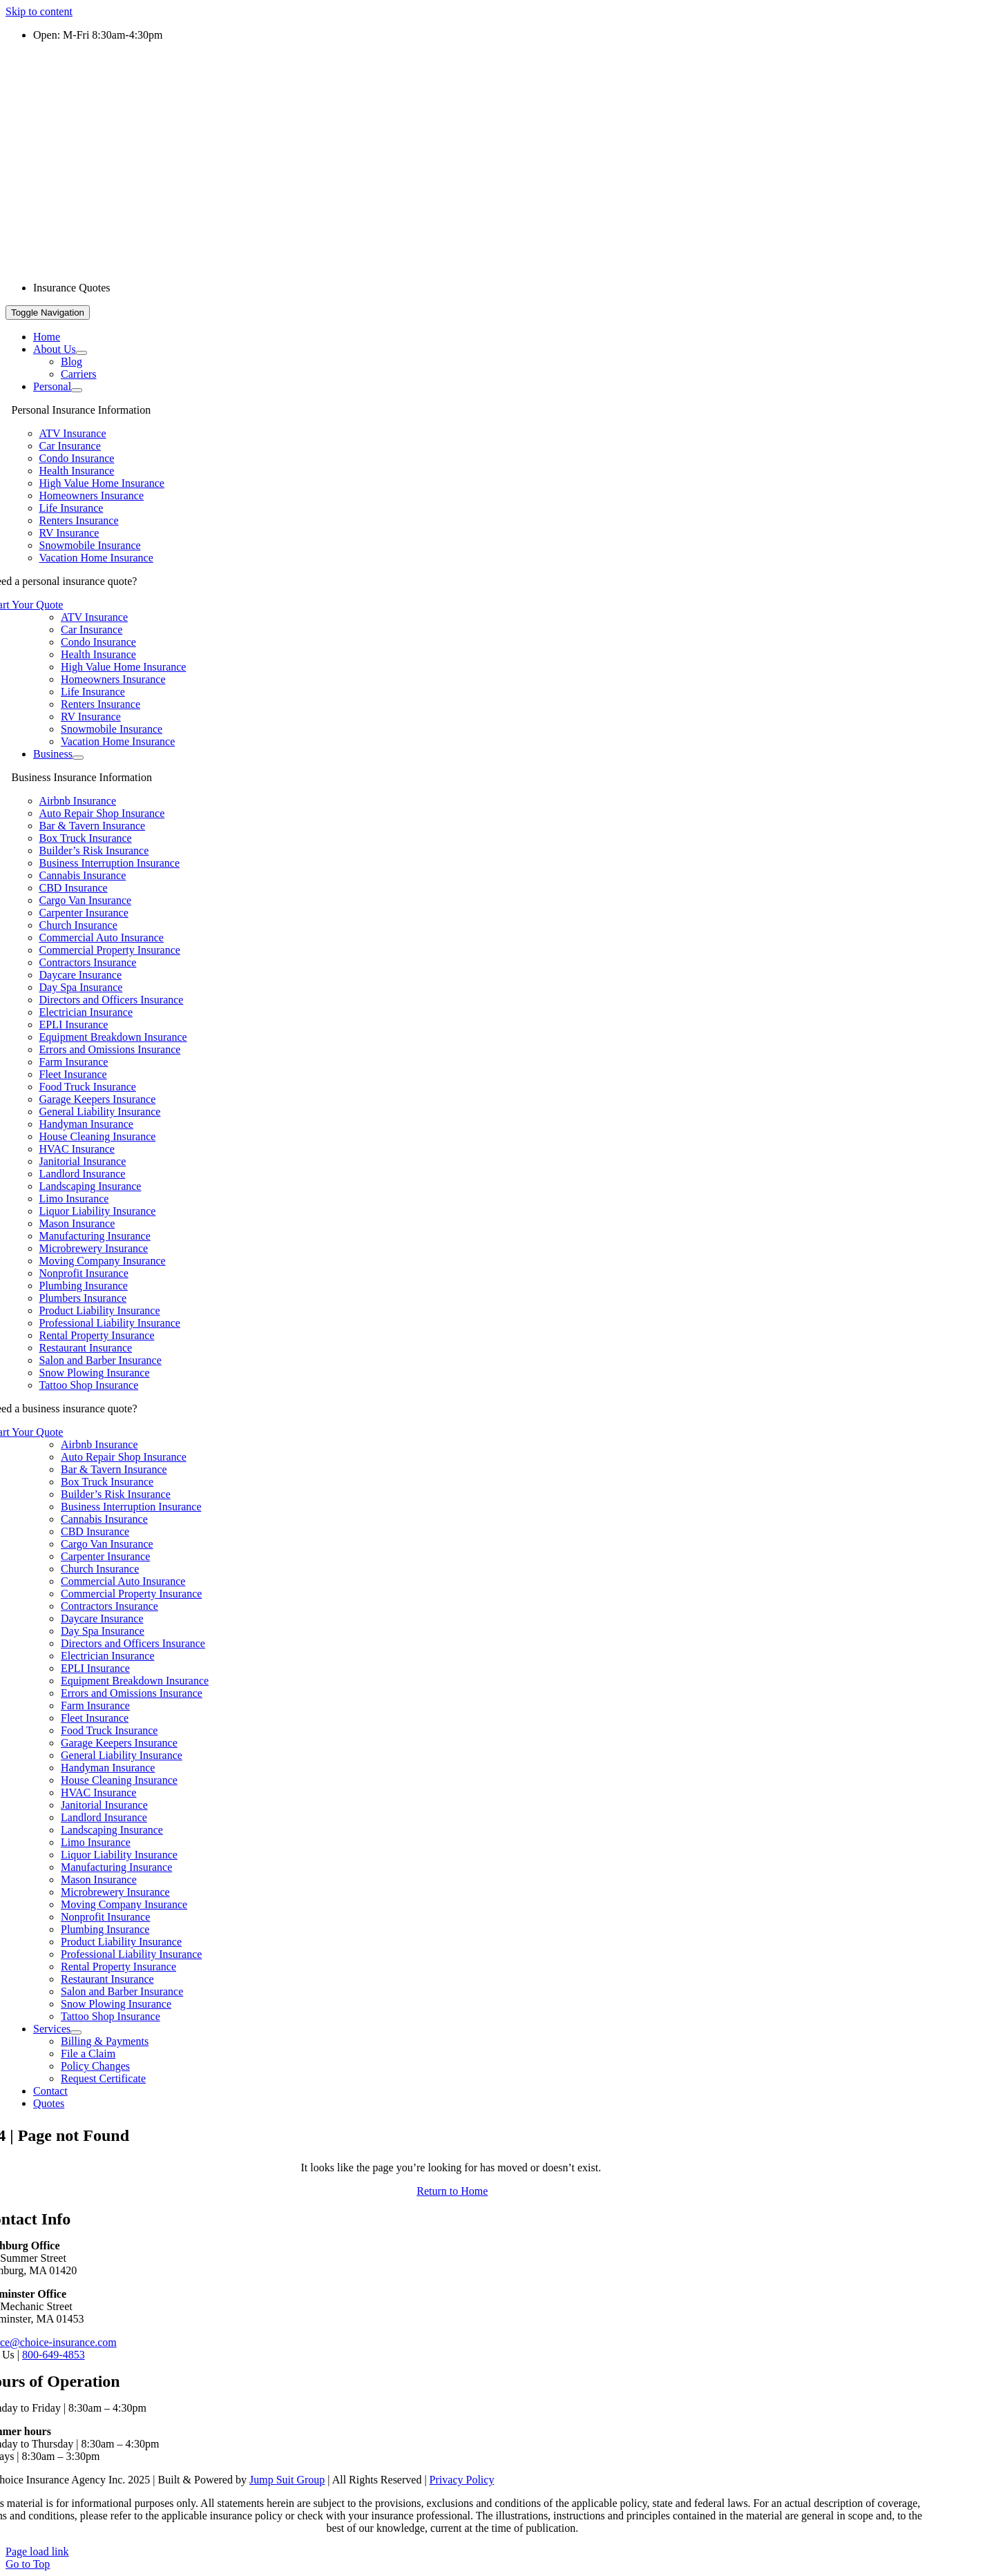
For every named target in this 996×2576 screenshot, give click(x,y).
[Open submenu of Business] (78, 758)
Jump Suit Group (287, 2480)
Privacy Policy (462, 2480)
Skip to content (39, 11)
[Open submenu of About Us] (81, 353)
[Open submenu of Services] (76, 2032)
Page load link (37, 2551)
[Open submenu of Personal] (76, 390)
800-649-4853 (53, 2355)
